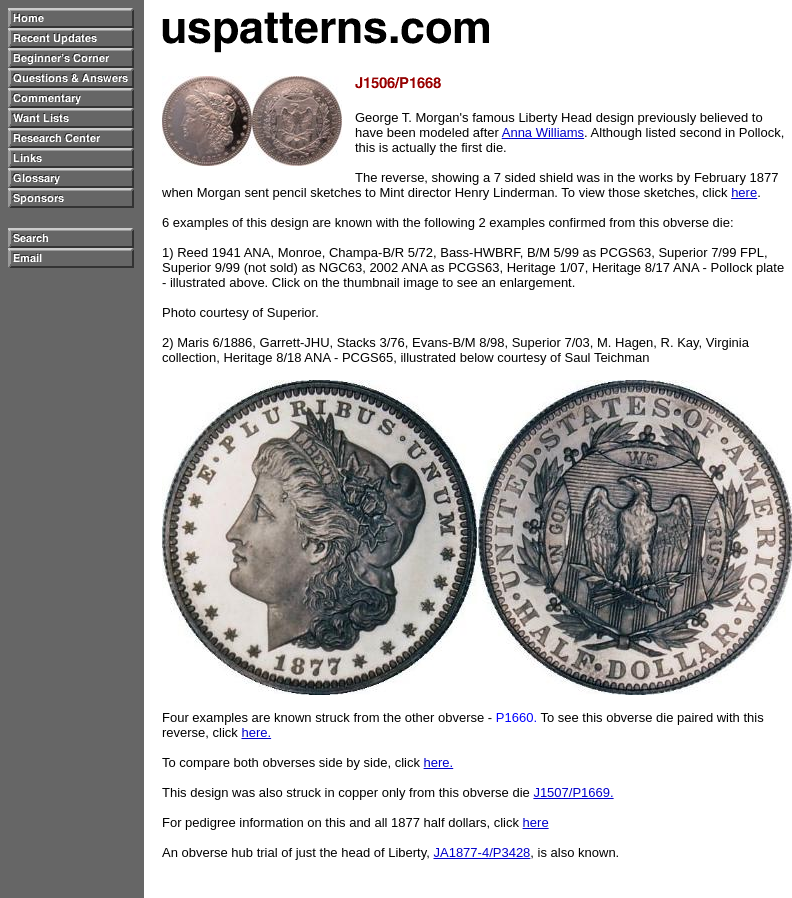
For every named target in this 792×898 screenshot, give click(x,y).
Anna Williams (543, 132)
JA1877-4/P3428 (481, 852)
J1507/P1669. (573, 792)
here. (256, 732)
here (744, 192)
